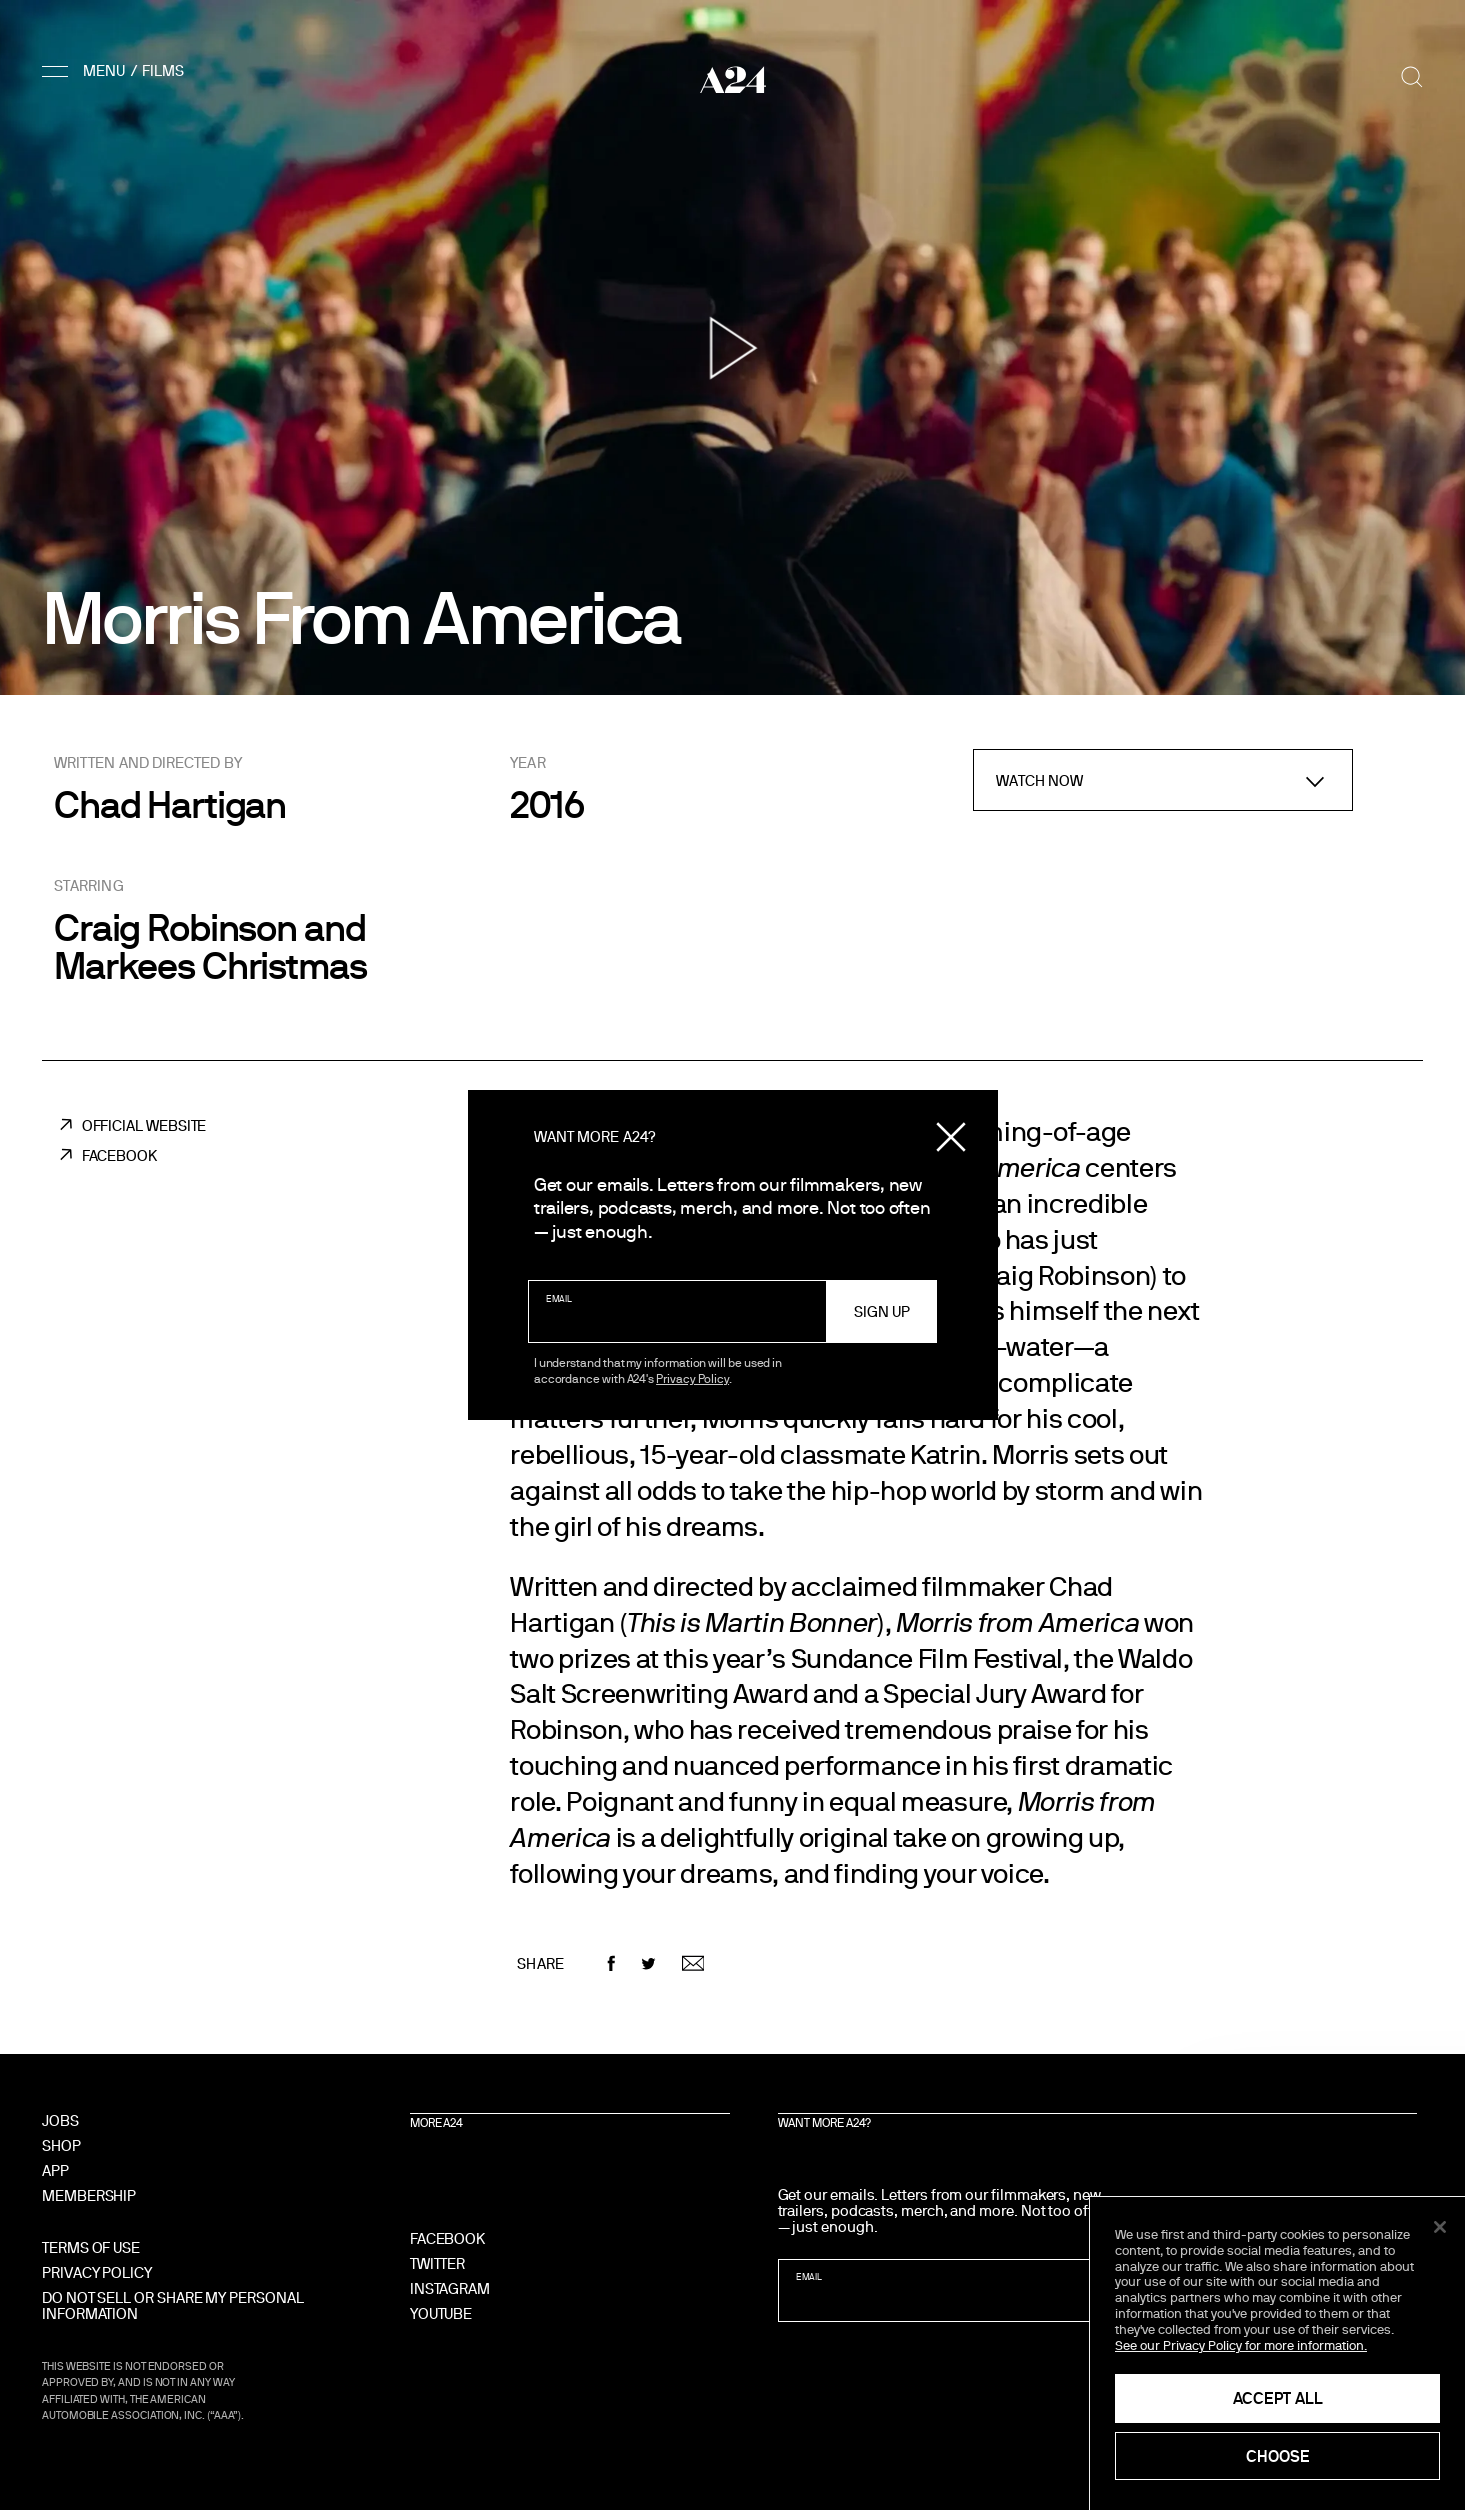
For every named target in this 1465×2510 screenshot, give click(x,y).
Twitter (437, 2263)
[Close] (1440, 2227)
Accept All (1278, 2398)
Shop (61, 2145)
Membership (89, 2195)
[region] (1277, 2353)
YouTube (441, 2313)
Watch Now (1040, 780)
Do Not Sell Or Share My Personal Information (173, 2305)
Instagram (450, 2288)
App (55, 2170)
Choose (1278, 2456)
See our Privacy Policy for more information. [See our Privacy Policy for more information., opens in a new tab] (1241, 2345)
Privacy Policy (692, 1378)
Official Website (144, 1125)
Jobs (60, 2120)
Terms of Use (91, 2247)
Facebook (119, 1155)
